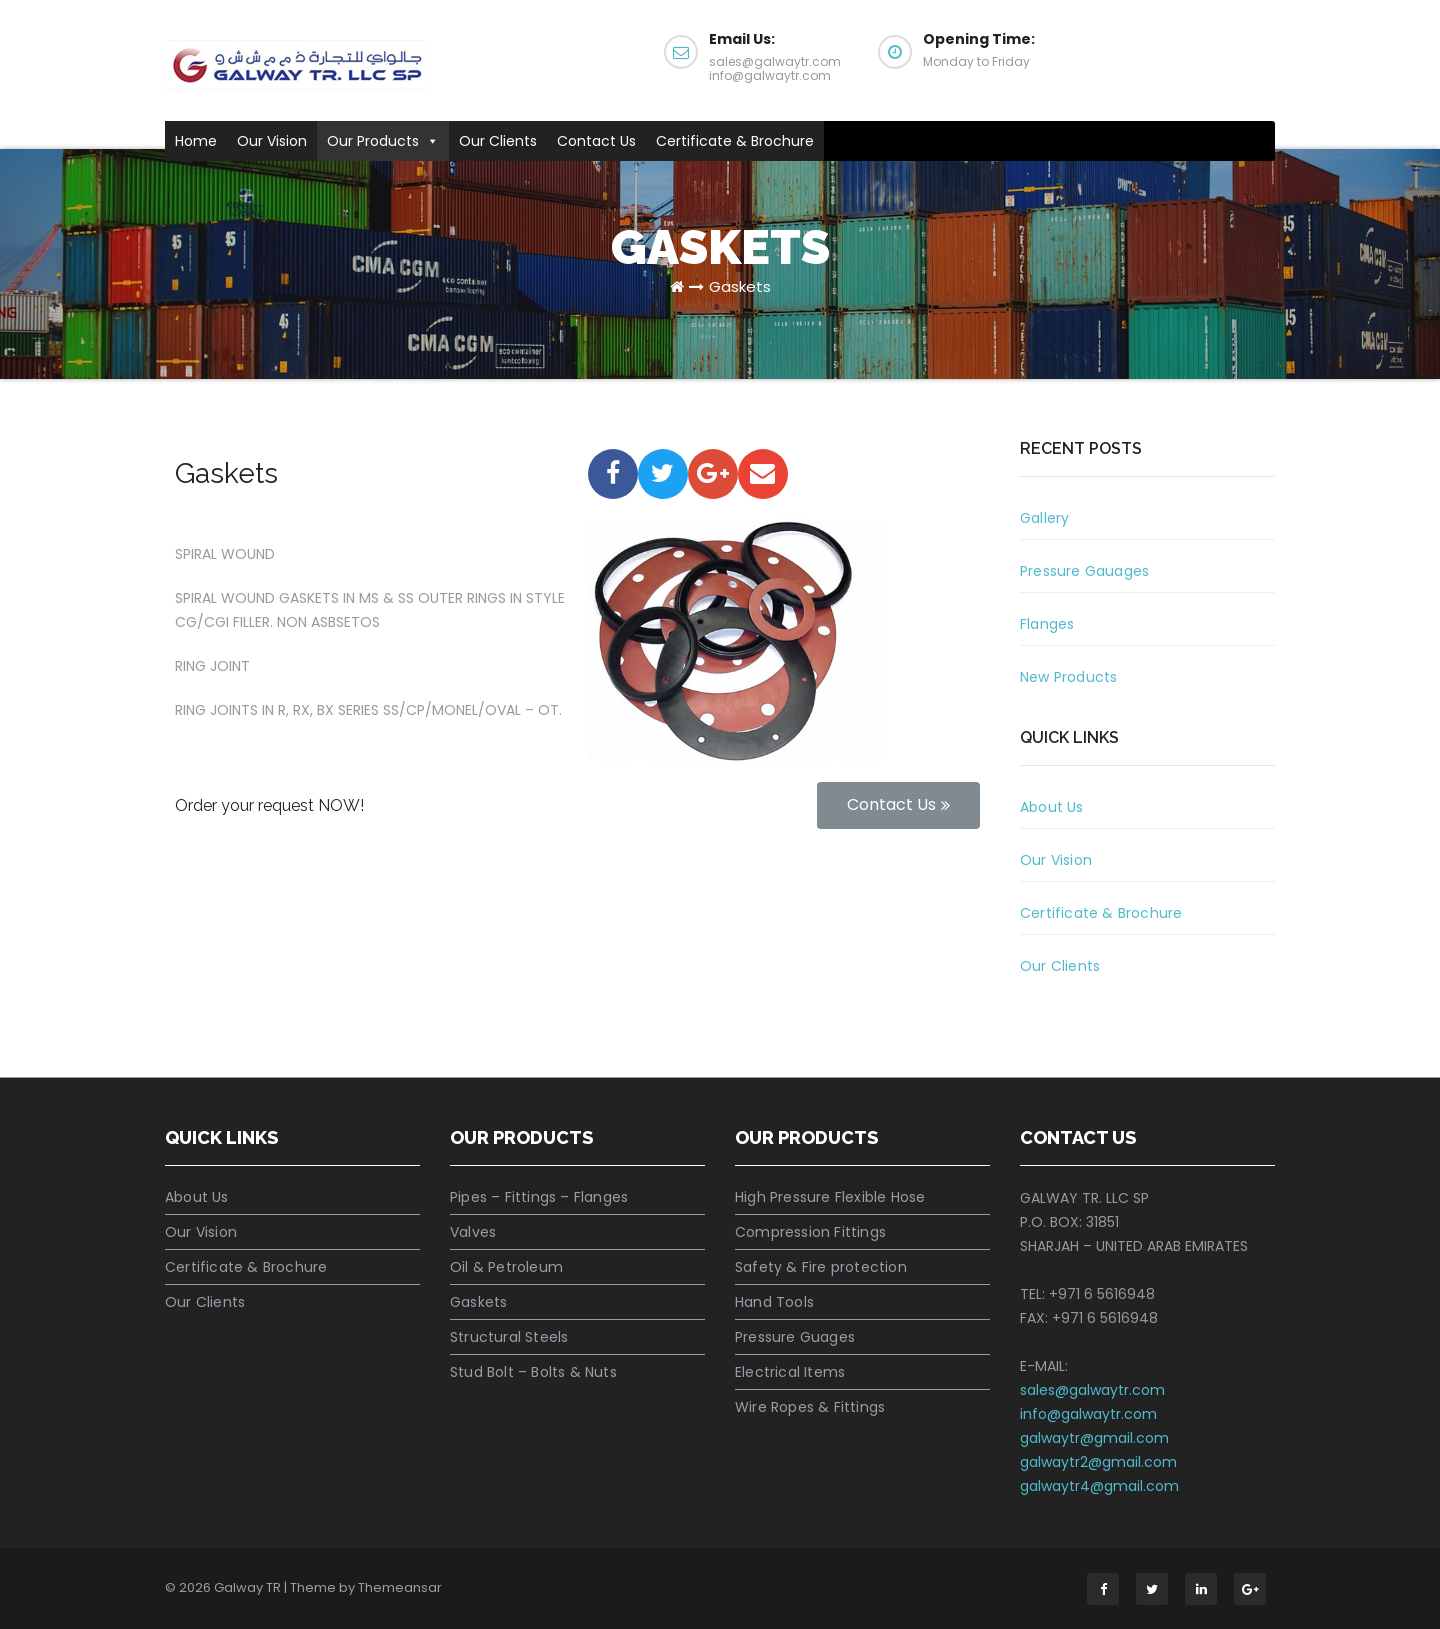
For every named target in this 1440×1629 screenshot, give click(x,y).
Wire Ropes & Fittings (810, 1407)
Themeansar (400, 1587)
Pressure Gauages (1084, 571)
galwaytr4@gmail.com (1099, 1486)
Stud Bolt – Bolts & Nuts (533, 1372)
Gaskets (740, 286)
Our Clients (498, 141)
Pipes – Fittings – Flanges (539, 1197)
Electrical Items (790, 1372)
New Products (1068, 677)
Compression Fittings (810, 1232)
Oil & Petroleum (506, 1267)
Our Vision (272, 141)
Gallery (1044, 518)
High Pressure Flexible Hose (830, 1197)
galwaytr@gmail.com (1094, 1438)
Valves (473, 1232)
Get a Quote (1189, 49)
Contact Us (596, 141)
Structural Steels (509, 1337)
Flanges (1047, 624)
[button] (429, 141)
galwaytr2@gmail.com (1098, 1462)
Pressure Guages (795, 1337)
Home (196, 141)
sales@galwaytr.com (1092, 1390)
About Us (1052, 807)
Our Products (383, 141)
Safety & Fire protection (821, 1267)
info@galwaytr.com (1088, 1414)
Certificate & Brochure (735, 141)
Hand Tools (774, 1302)
